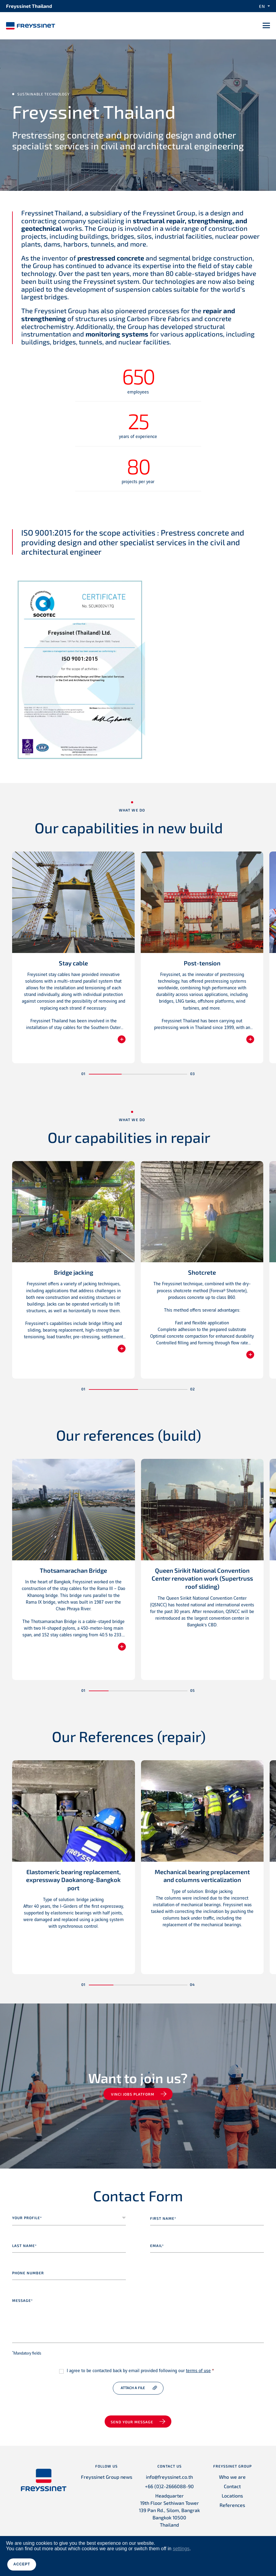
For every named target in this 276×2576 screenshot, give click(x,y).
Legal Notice (115, 2561)
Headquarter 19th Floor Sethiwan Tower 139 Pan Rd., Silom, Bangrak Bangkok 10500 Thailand (169, 2510)
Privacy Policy (168, 2561)
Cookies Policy (202, 2561)
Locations (232, 2495)
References (232, 2505)
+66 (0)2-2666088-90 (169, 2486)
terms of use (198, 2371)
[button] (113, 1389)
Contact (232, 2486)
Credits (142, 2561)
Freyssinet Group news (106, 2477)
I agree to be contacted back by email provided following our (140, 2371)
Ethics (259, 2561)
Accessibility (233, 2561)
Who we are (232, 2477)
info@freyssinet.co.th (169, 2477)
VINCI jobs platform (132, 2094)
